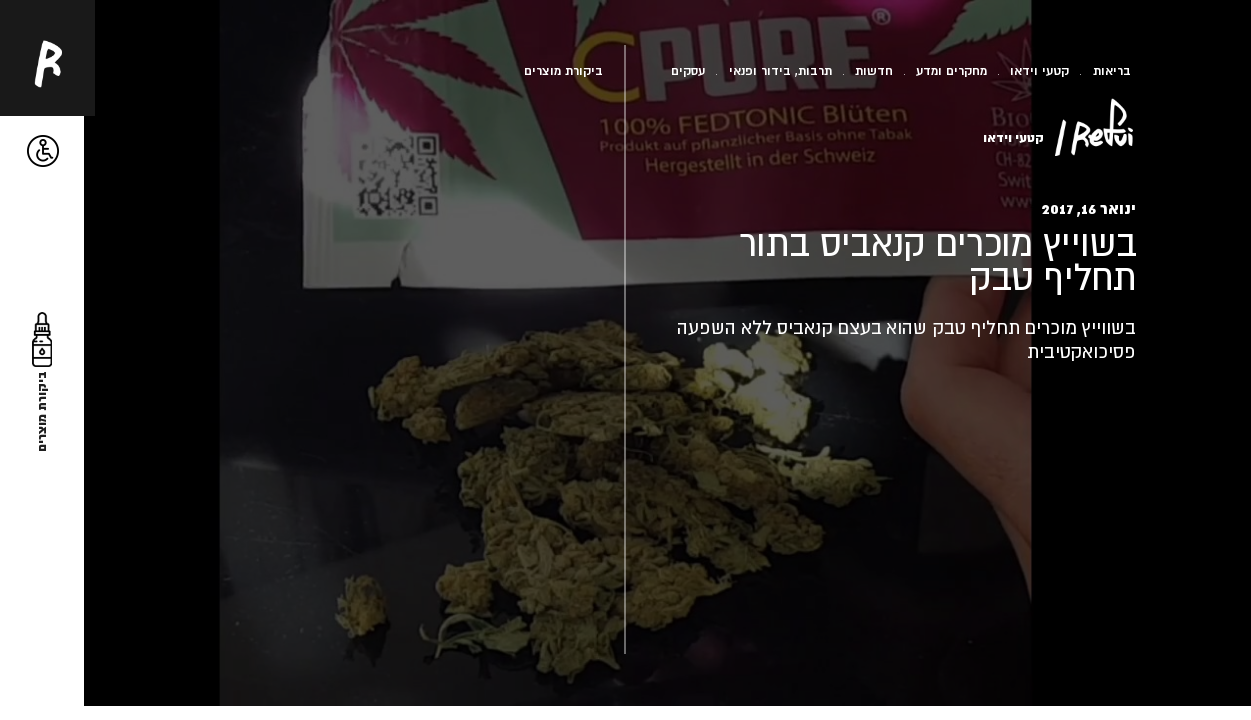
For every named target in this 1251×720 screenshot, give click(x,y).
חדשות (874, 70)
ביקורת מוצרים (563, 70)
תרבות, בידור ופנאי (780, 70)
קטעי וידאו (1039, 70)
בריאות (1112, 70)
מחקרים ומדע (951, 70)
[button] (43, 151)
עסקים (688, 70)
